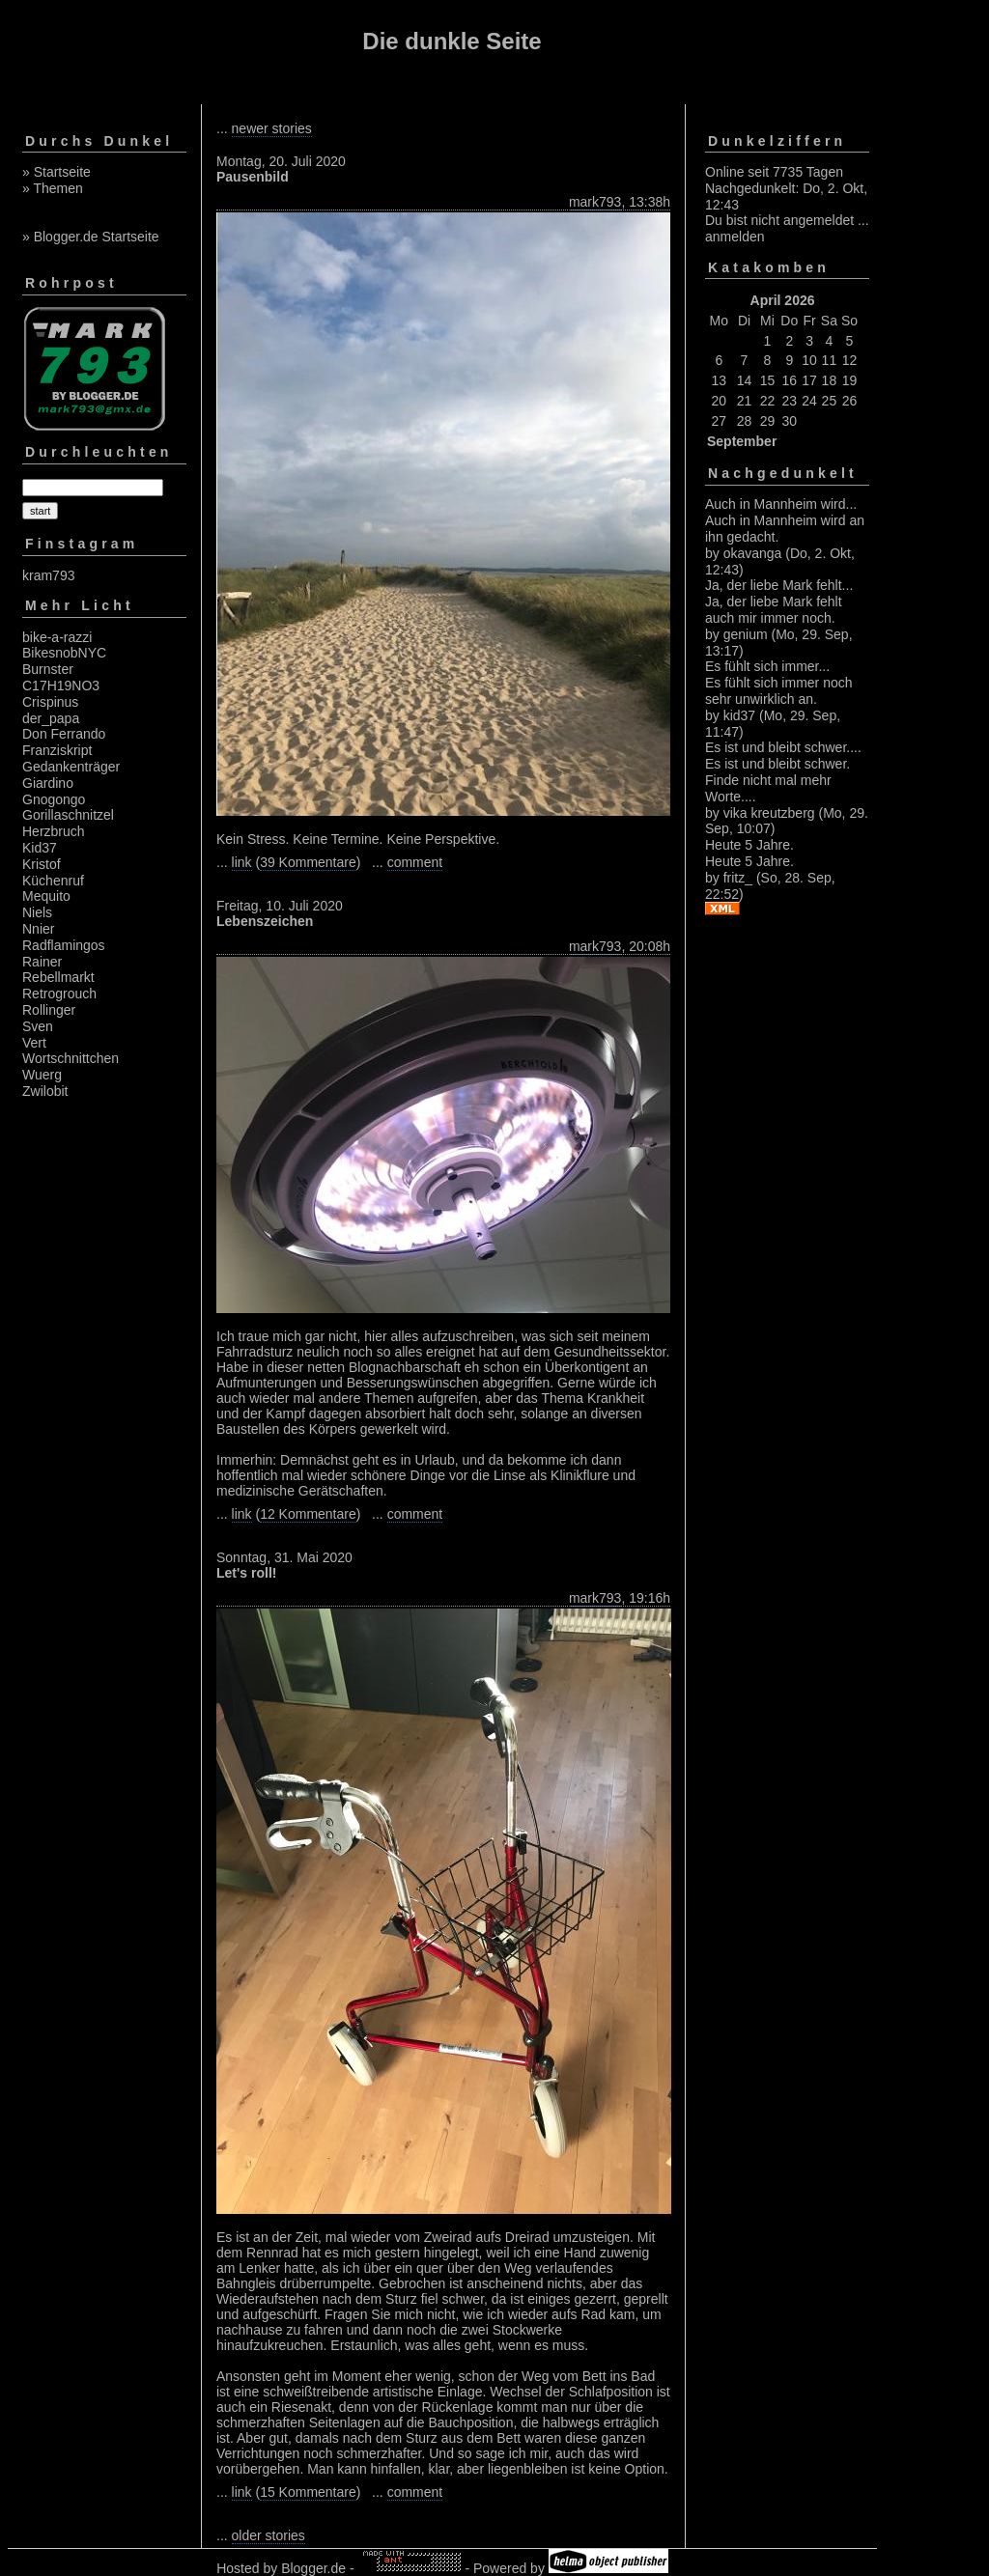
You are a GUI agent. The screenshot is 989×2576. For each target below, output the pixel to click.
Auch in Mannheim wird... (781, 504)
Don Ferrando (63, 734)
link (242, 862)
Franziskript (57, 750)
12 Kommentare (308, 1514)
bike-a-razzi (57, 637)
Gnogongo (53, 799)
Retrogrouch (59, 993)
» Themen (52, 188)
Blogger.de (313, 2568)
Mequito (46, 896)
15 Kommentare (308, 2492)
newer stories (272, 128)
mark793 (595, 202)
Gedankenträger (71, 766)
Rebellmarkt (58, 977)
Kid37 (39, 847)
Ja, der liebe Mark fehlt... (779, 585)
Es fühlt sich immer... (767, 666)
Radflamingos (63, 945)
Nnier (38, 929)
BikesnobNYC (64, 652)
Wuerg (42, 1074)
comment (415, 862)
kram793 (48, 575)
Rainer (42, 961)
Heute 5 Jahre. (749, 845)
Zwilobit (45, 1091)
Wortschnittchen (70, 1058)
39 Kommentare (308, 862)
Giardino (47, 783)
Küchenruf (53, 880)
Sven (37, 1026)
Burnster (47, 669)
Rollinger (48, 1010)
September (742, 441)
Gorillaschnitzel (68, 815)
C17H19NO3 (60, 685)
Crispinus (50, 702)
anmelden (735, 236)
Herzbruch (53, 831)
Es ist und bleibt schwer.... (783, 747)
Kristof (41, 864)
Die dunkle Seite (451, 41)
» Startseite (56, 172)
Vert (34, 1042)
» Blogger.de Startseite (90, 236)
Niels (37, 912)
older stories (268, 2535)
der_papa (50, 718)
